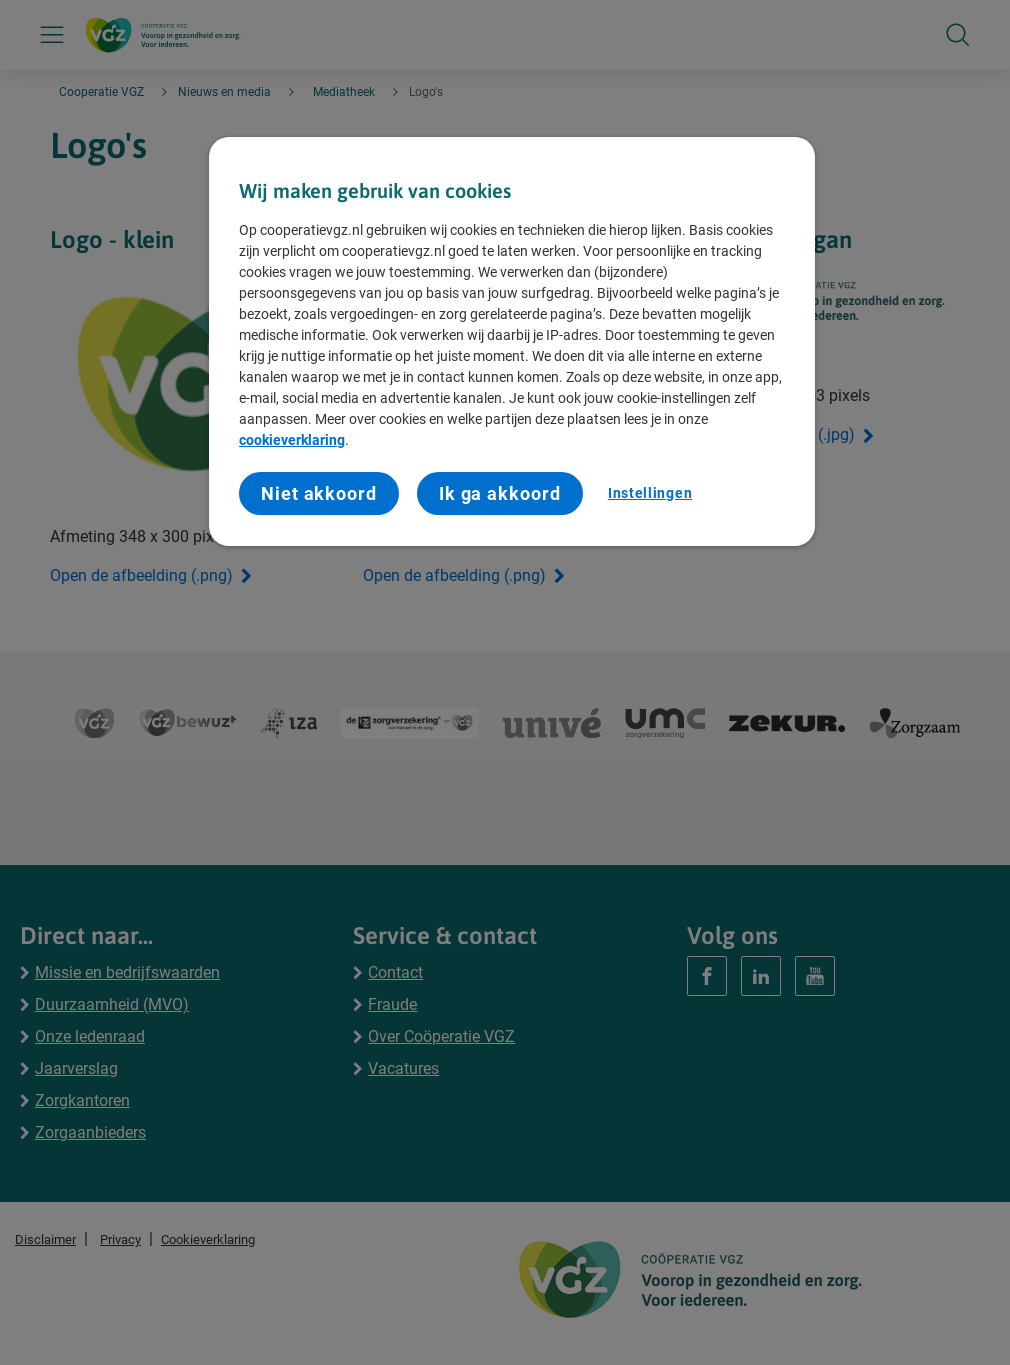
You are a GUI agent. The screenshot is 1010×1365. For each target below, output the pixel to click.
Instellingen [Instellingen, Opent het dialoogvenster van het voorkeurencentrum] (650, 493)
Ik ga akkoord (500, 493)
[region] (512, 342)
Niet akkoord (319, 493)
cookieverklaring (292, 440)
